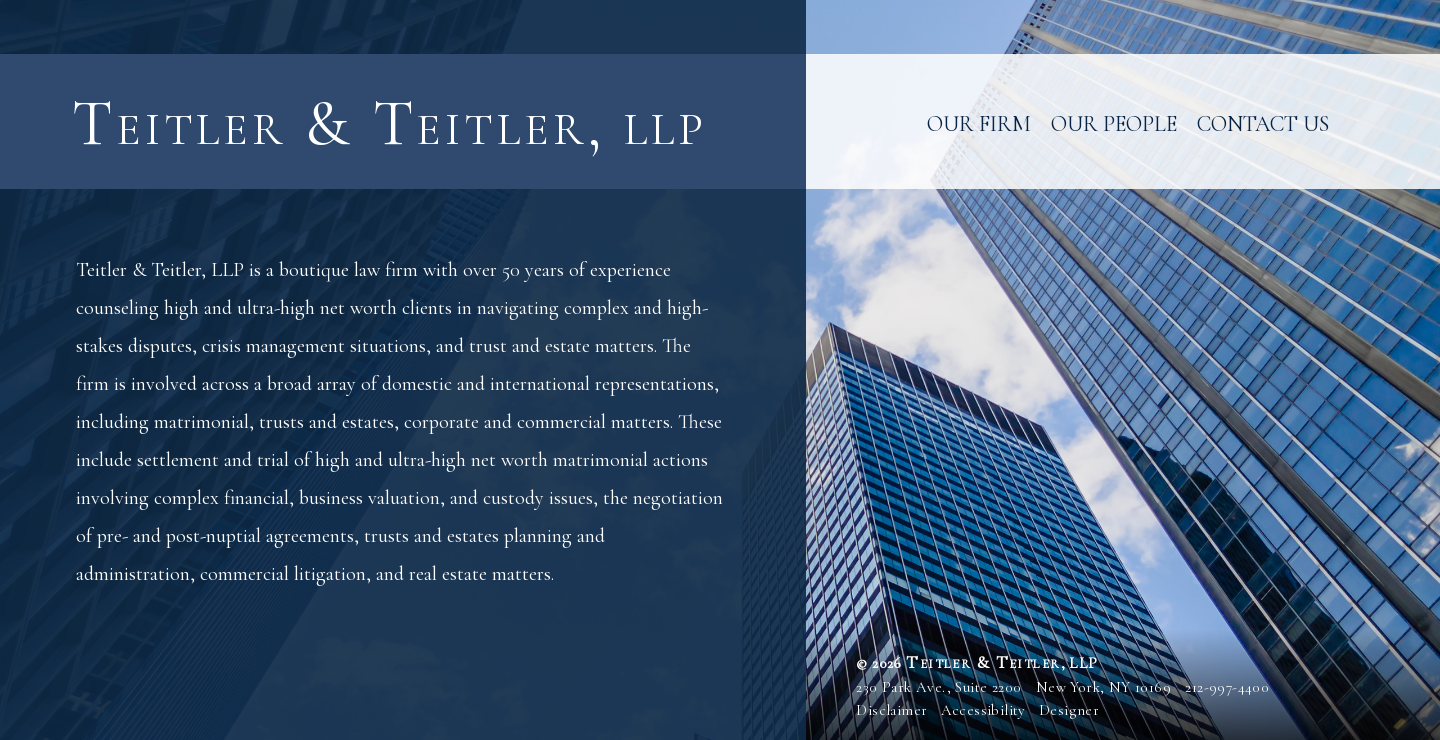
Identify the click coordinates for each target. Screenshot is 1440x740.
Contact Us (1263, 124)
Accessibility (983, 710)
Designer (1069, 710)
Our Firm (979, 124)
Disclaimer (891, 710)
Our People (1114, 124)
